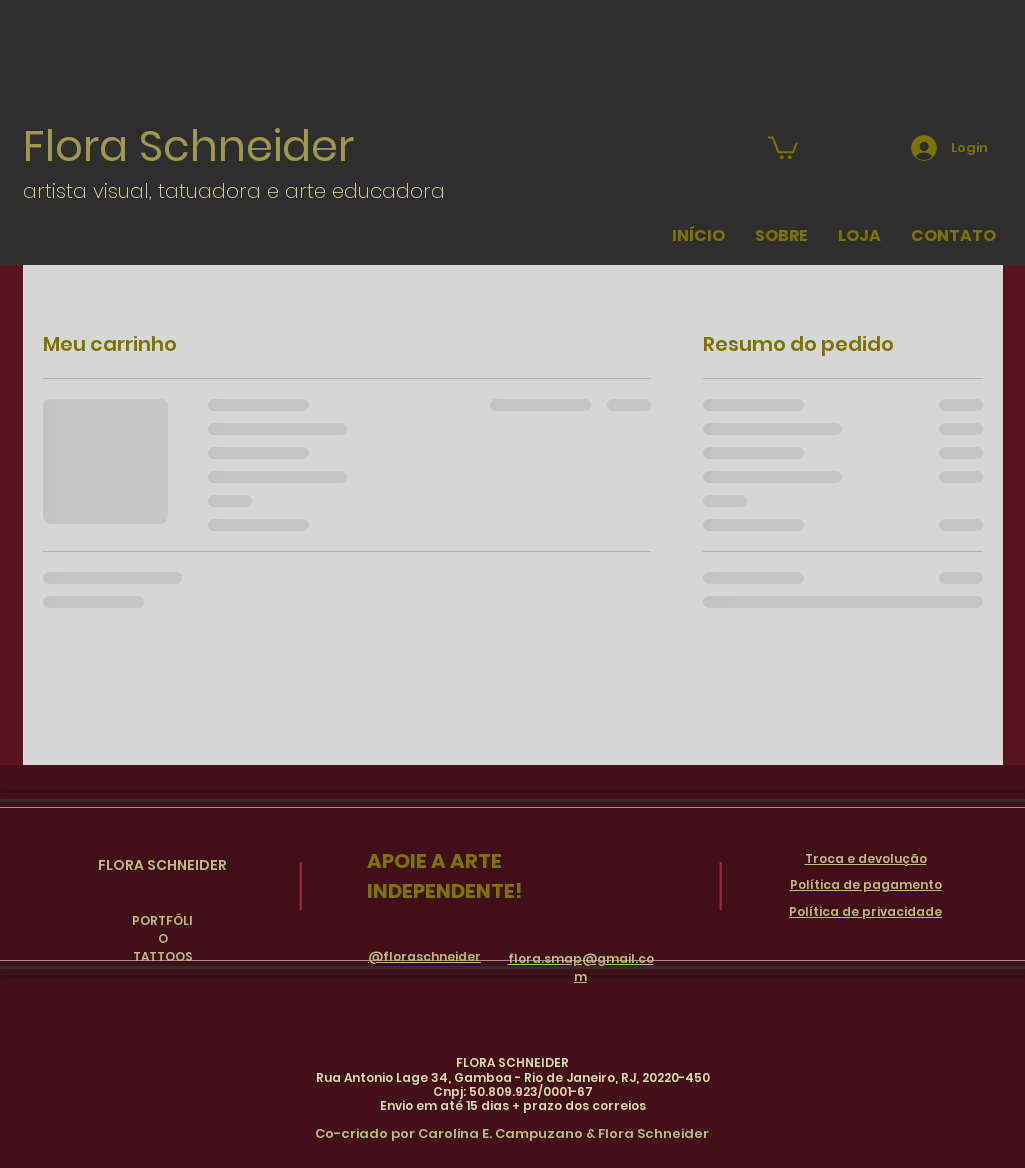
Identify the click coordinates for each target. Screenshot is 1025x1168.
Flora (81, 146)
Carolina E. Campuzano (500, 1133)
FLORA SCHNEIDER (162, 865)
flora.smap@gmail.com (581, 967)
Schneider (246, 146)
